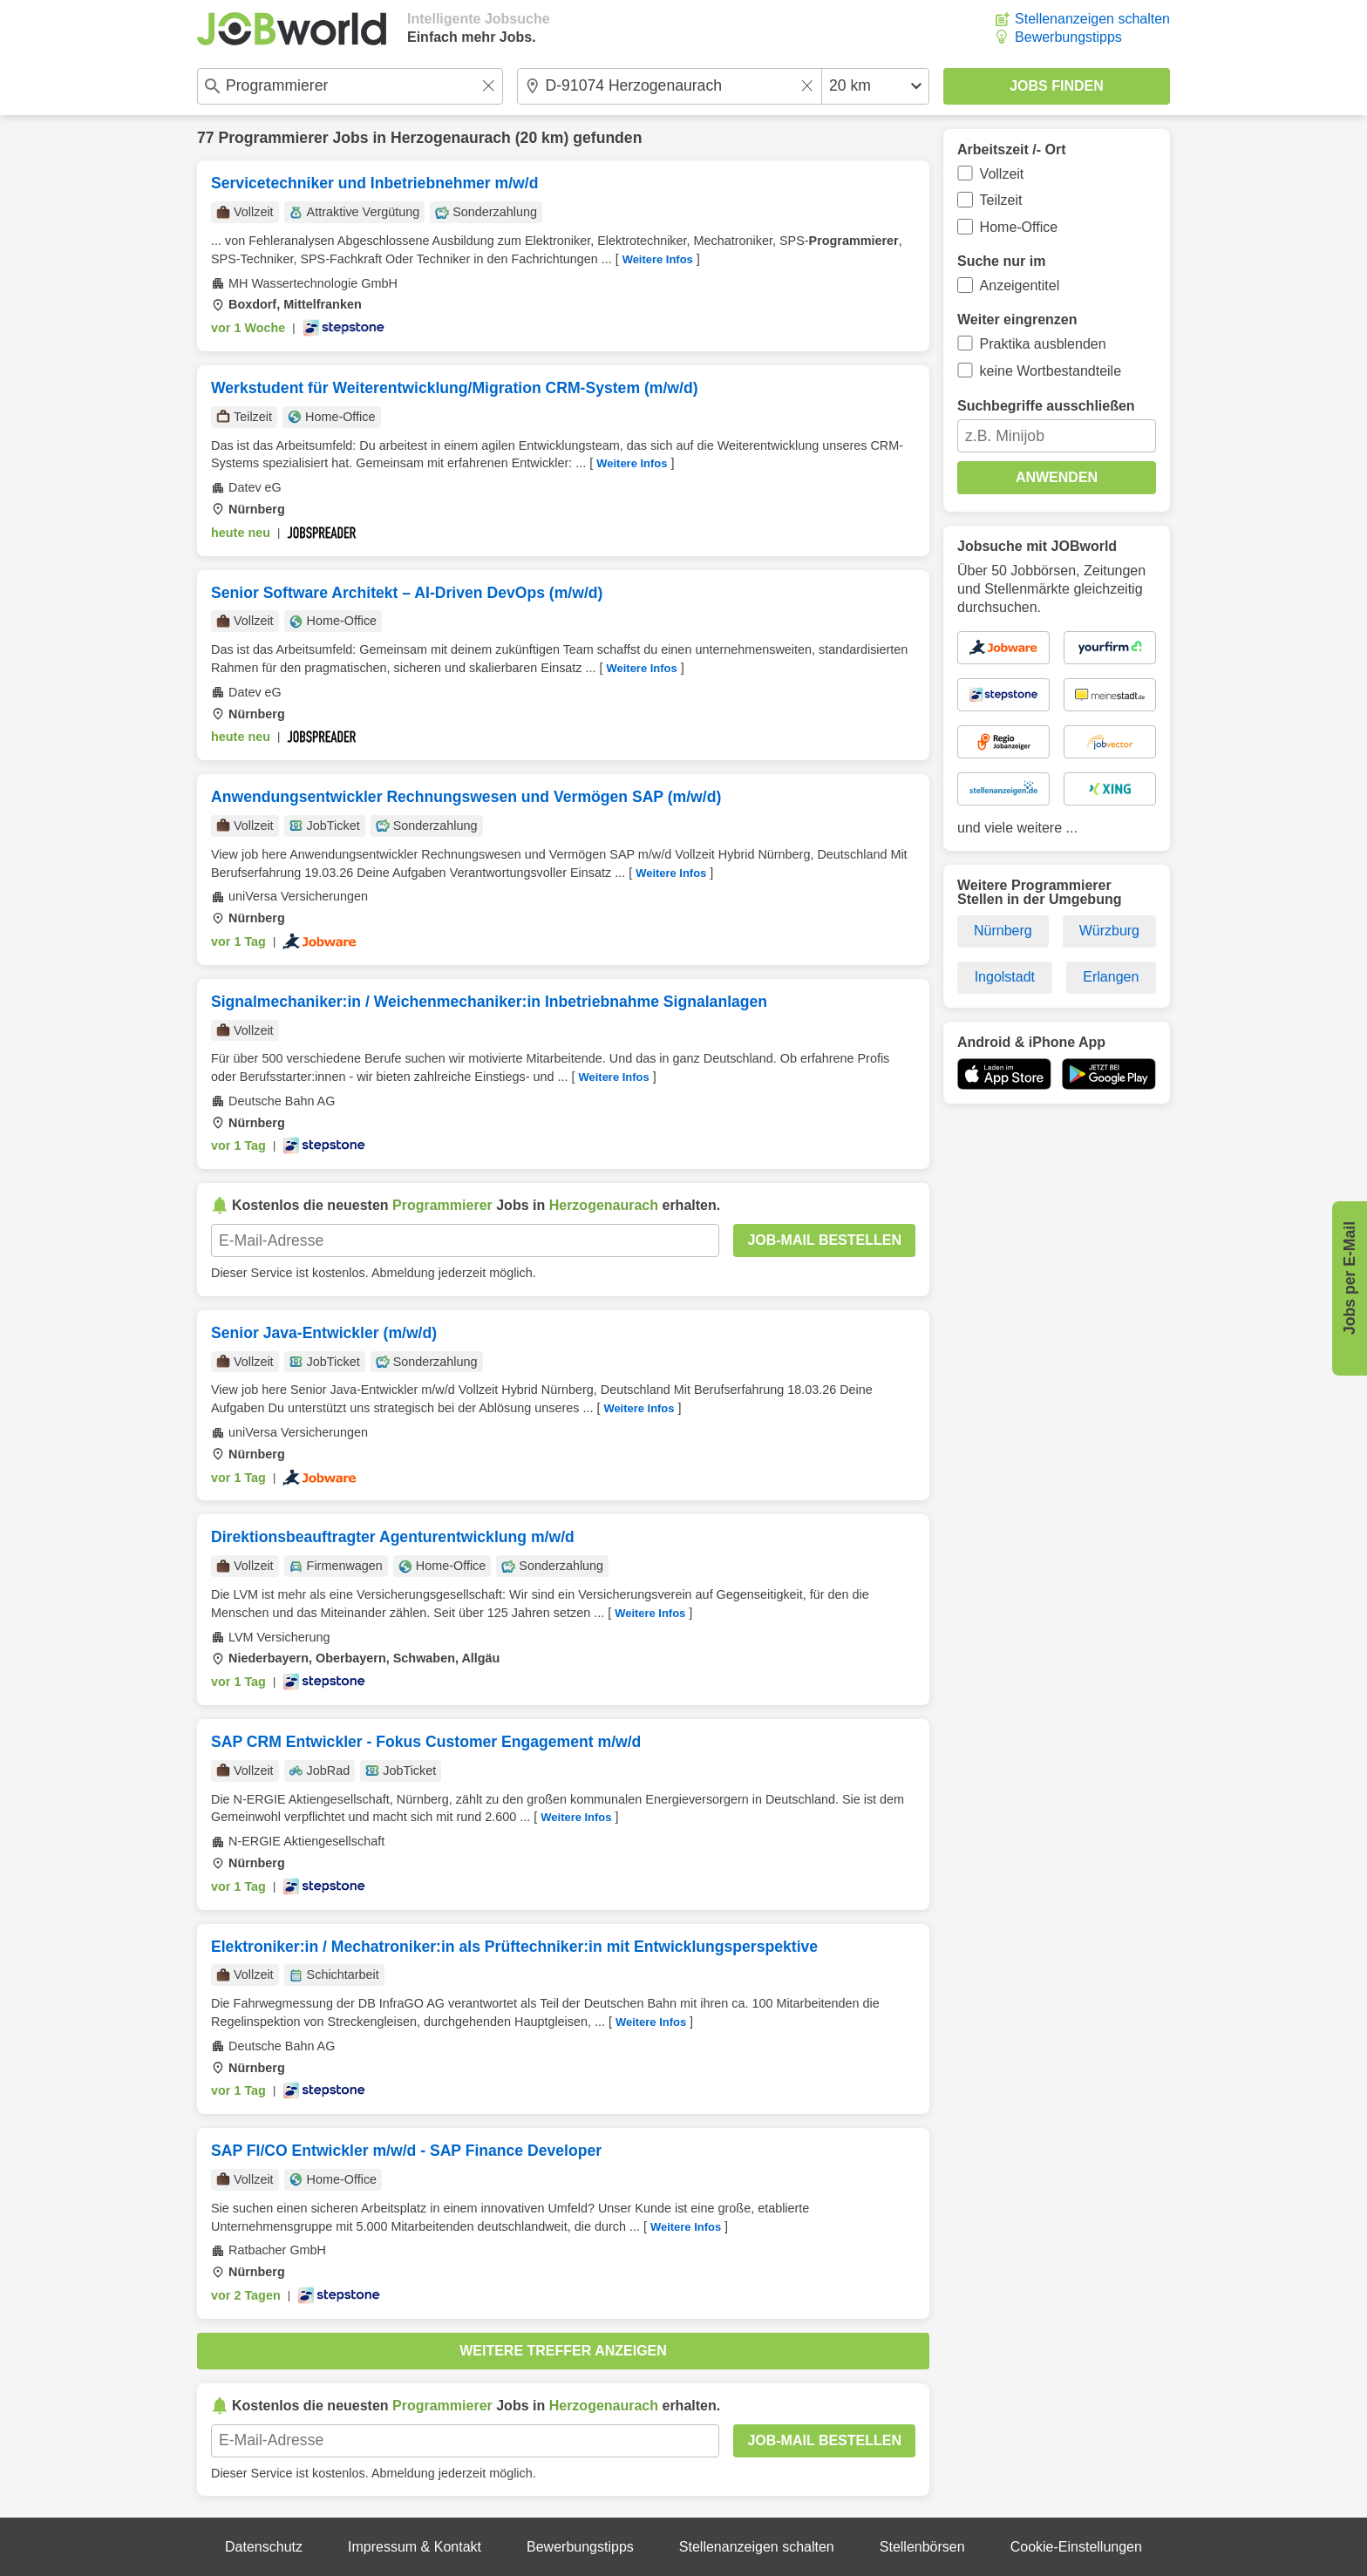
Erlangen (1111, 976)
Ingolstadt (1005, 976)
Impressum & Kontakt (414, 2546)
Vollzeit (1002, 174)
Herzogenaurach (451, 137)
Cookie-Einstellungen (1076, 2546)
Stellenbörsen (922, 2546)
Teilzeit (1001, 200)
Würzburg (1109, 930)
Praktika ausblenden (1043, 343)
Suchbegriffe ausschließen (1046, 405)
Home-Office (1019, 227)
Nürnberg (1003, 930)
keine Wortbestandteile (1050, 371)
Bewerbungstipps (1068, 37)
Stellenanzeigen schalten (1092, 18)
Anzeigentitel (1020, 285)
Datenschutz (264, 2546)
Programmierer (273, 137)
